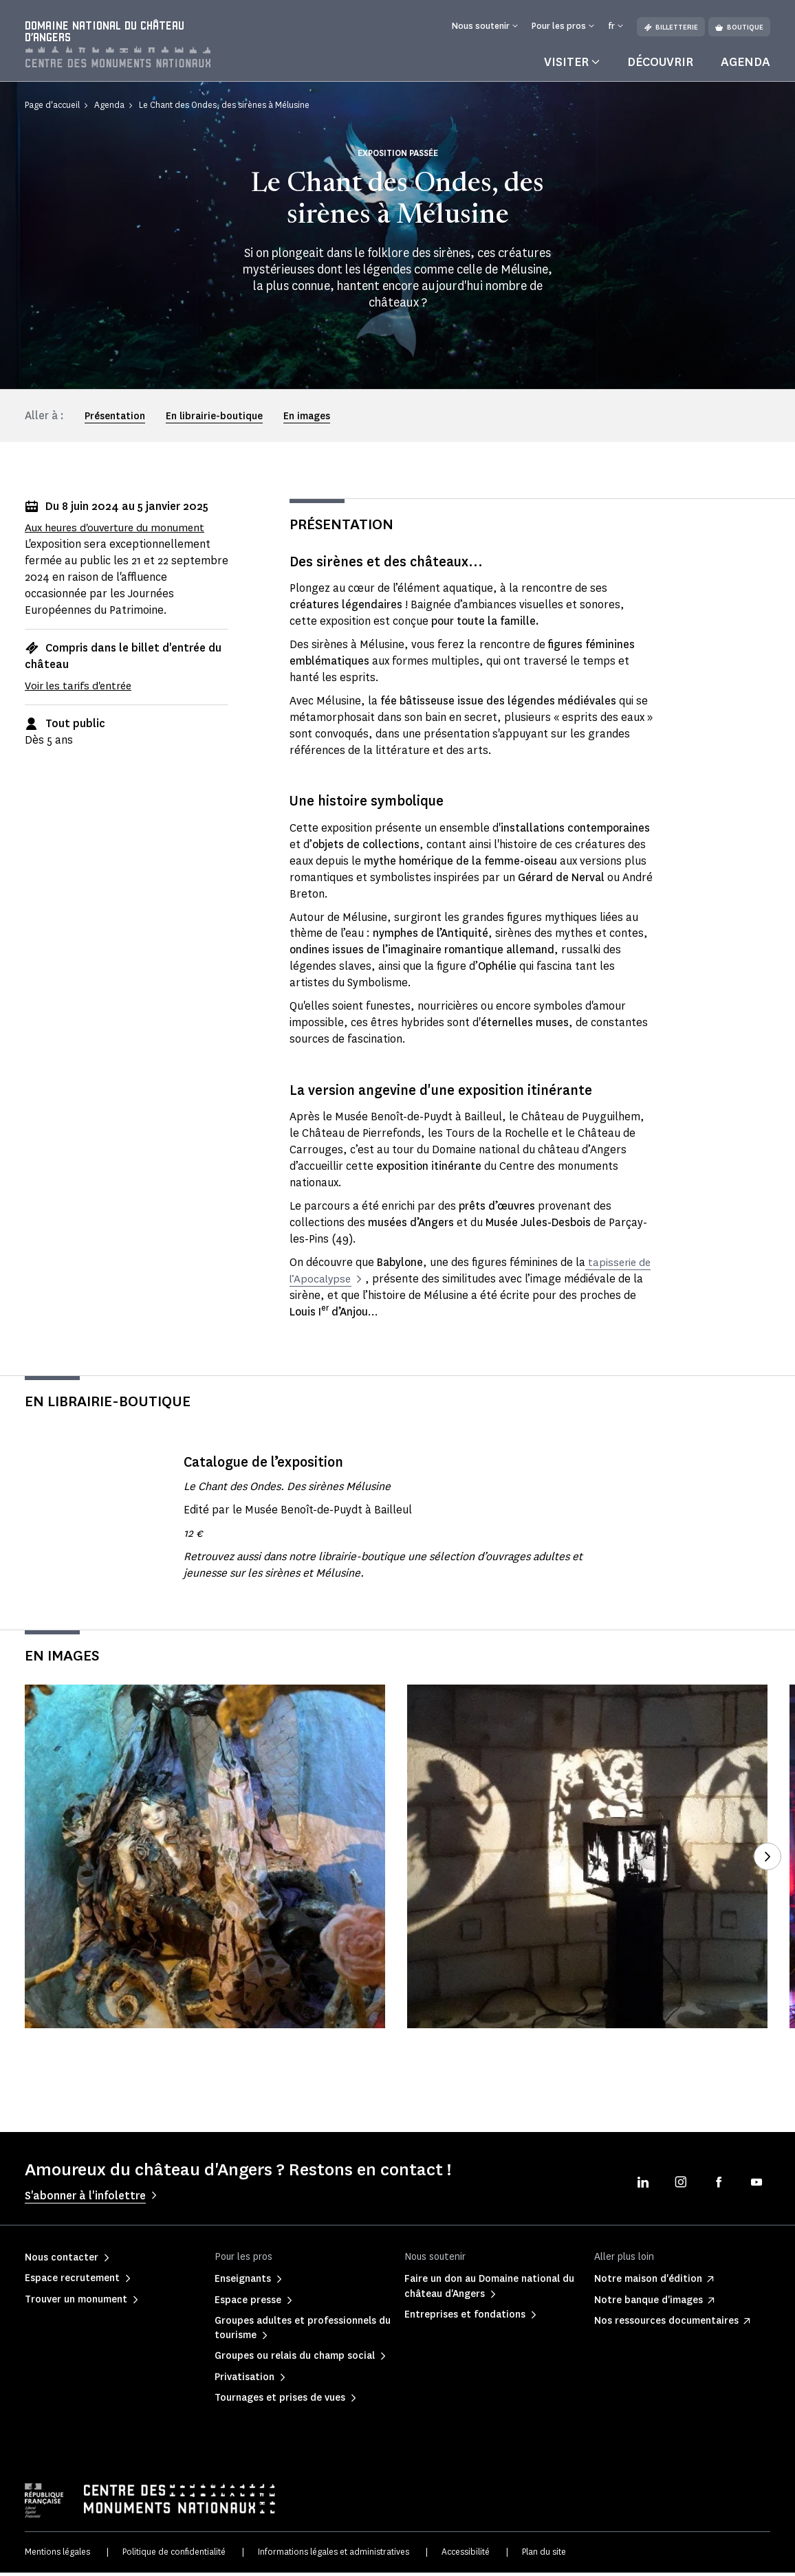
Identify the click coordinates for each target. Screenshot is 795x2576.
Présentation (115, 419)
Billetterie (671, 27)
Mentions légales (57, 2555)
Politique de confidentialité (174, 2555)
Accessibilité (466, 2555)
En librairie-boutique (214, 419)
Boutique (739, 27)
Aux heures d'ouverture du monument (120, 531)
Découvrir (660, 64)
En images (306, 419)
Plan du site (544, 2555)
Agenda (745, 64)
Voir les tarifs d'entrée (81, 688)
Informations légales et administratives (333, 2555)
